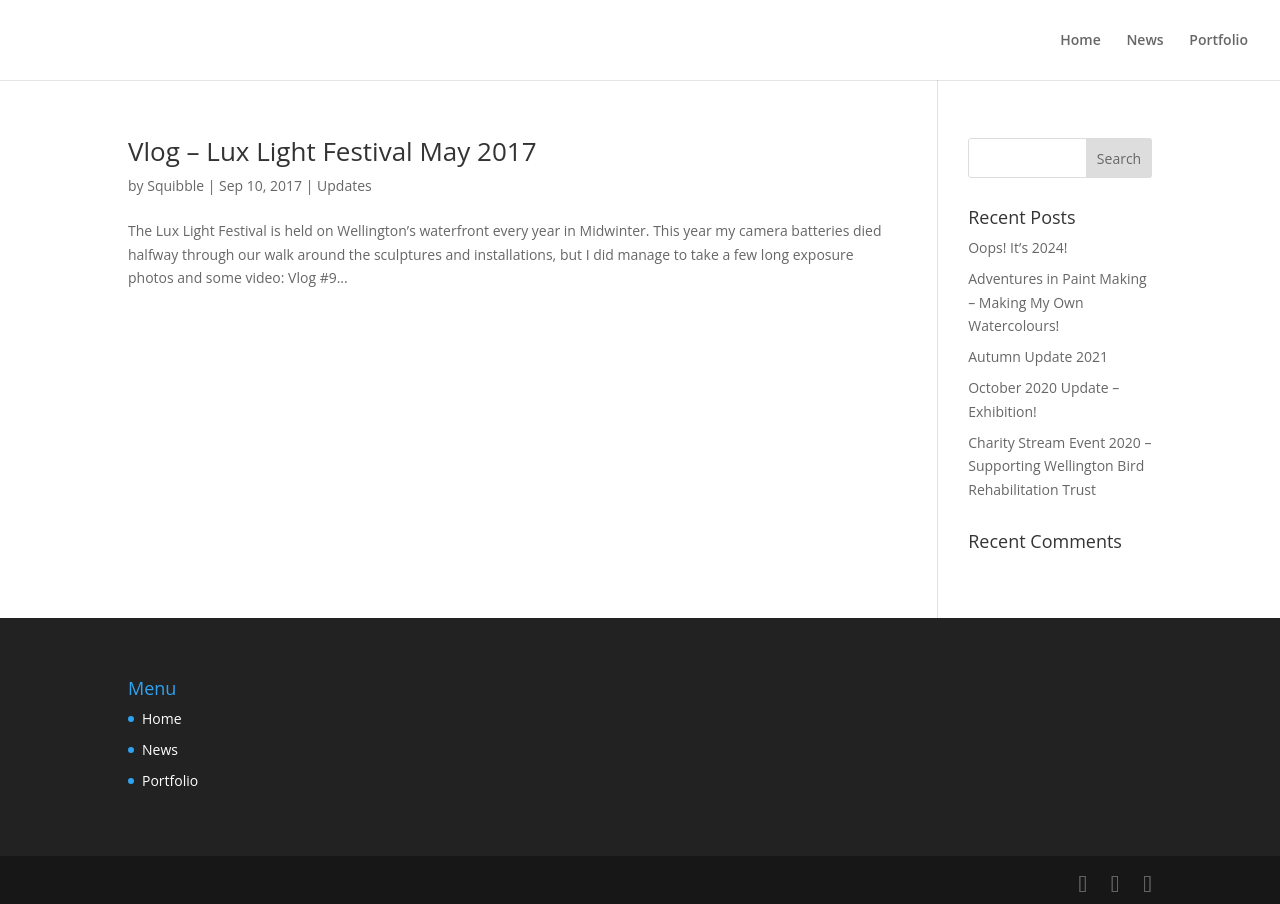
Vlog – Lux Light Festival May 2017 (332, 151)
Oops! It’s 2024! (1017, 247)
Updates (344, 185)
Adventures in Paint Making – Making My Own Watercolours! (1057, 302)
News (1144, 41)
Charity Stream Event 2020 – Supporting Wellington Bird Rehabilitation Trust (1059, 466)
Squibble (175, 185)
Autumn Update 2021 (1038, 356)
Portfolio (1218, 41)
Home (1080, 41)
